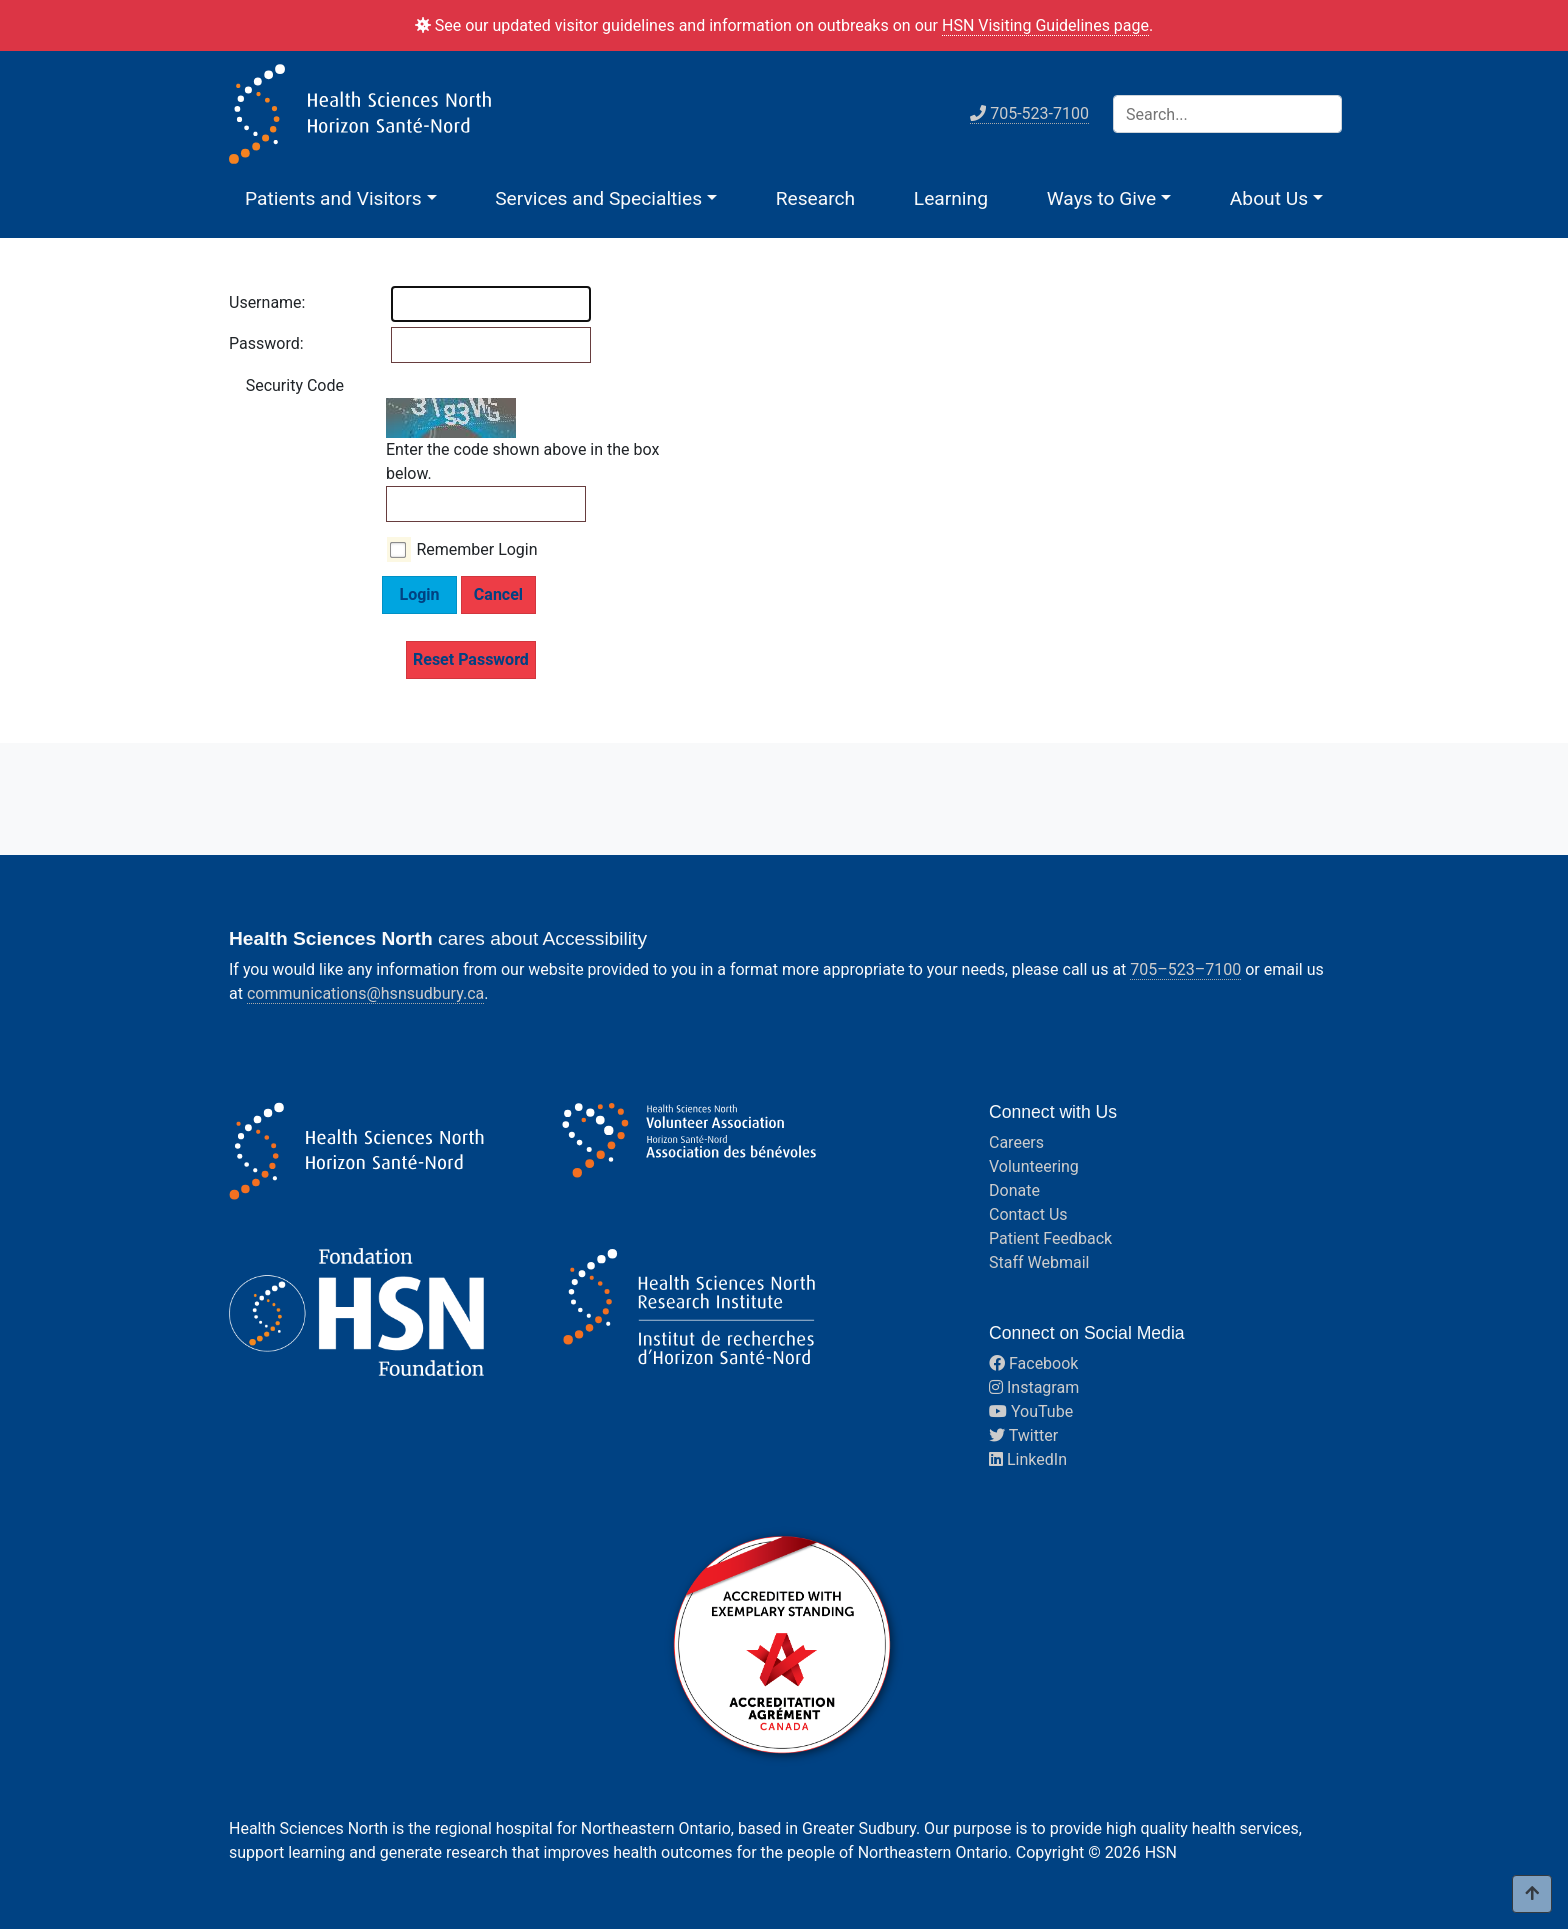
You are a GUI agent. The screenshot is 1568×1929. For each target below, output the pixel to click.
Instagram (1034, 1387)
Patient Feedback (1050, 1238)
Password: (249, 343)
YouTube (1031, 1411)
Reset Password (471, 659)
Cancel (498, 594)
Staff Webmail (1039, 1262)
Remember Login (476, 549)
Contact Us (1028, 1214)
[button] (341, 198)
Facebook (1033, 1363)
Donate (1014, 1190)
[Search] (1227, 114)
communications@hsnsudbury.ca (365, 993)
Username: (249, 302)
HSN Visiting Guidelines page (1045, 25)
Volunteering (1034, 1166)
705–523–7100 (1185, 969)
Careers (1016, 1142)
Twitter (1023, 1435)
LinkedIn (1028, 1459)
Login (419, 594)
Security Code (295, 385)
